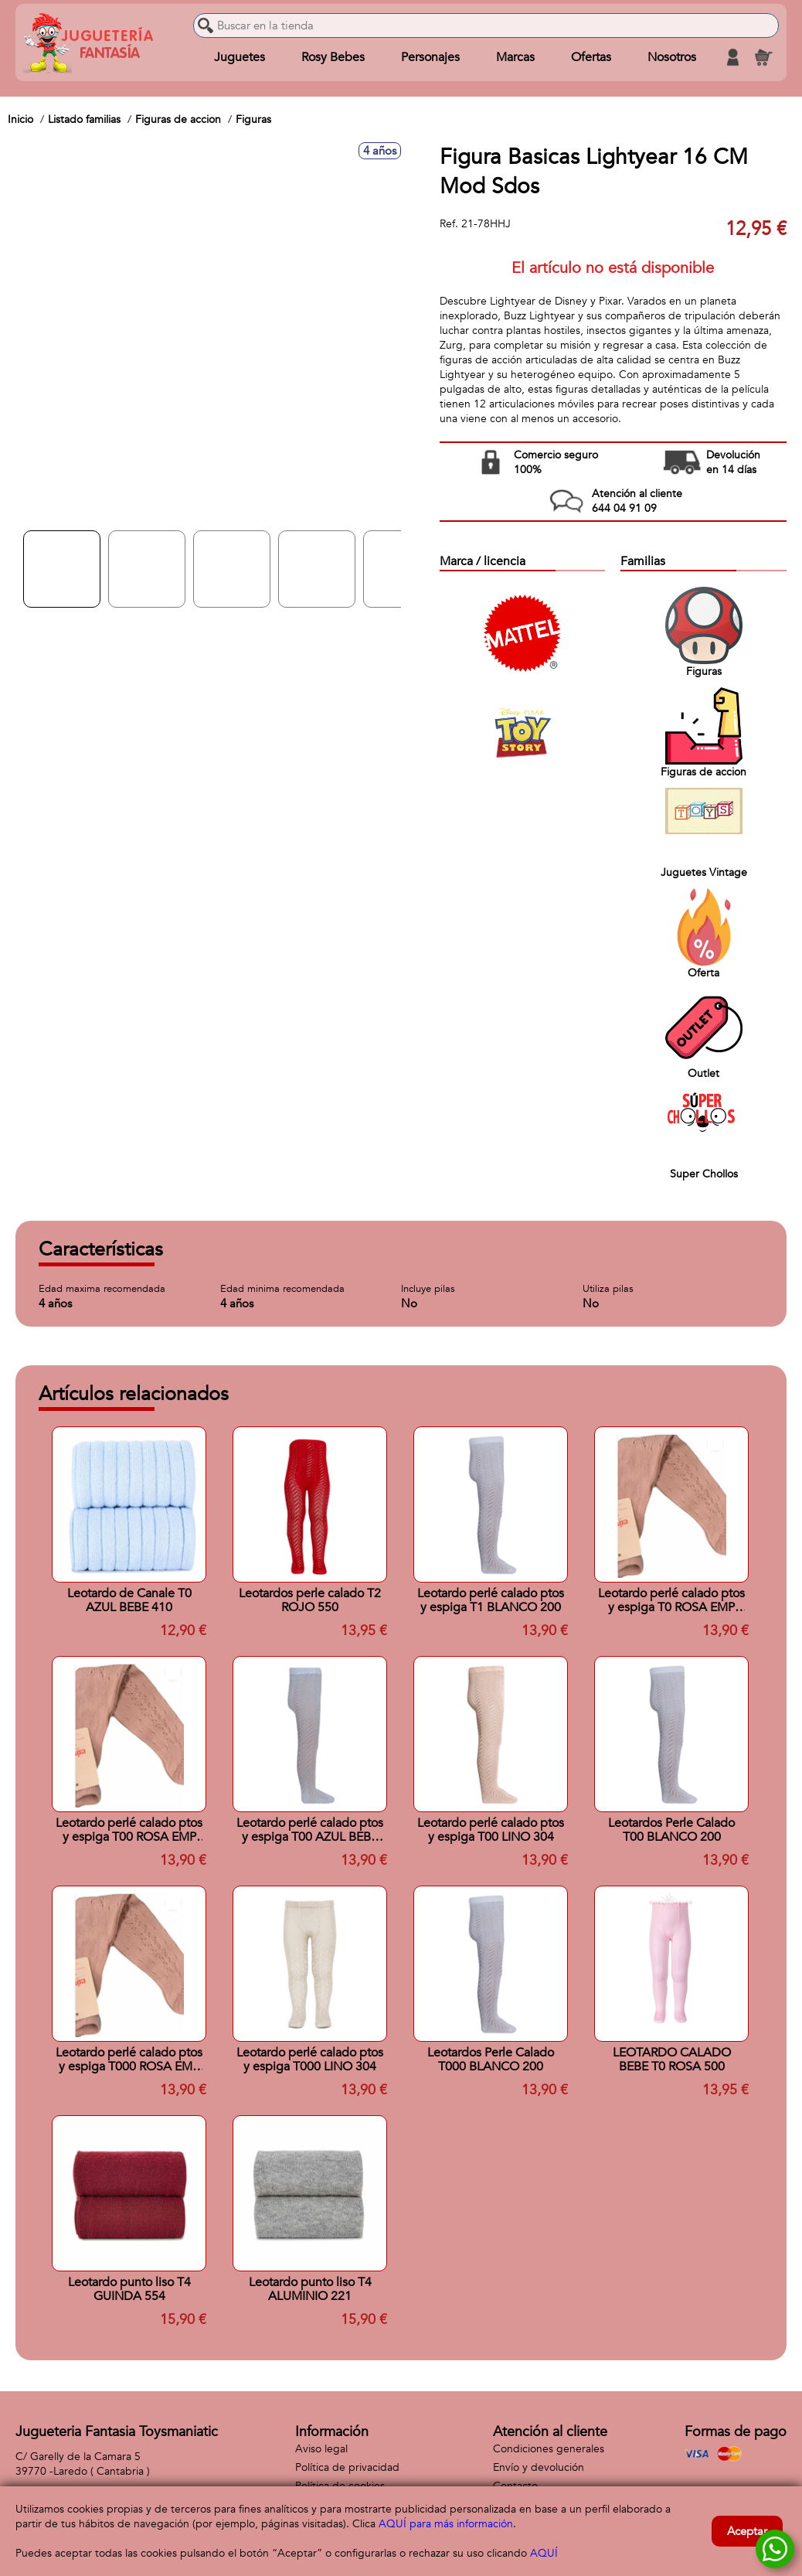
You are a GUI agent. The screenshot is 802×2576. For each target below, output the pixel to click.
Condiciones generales (548, 2448)
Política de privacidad (347, 2467)
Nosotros (671, 57)
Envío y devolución (538, 2467)
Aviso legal (321, 2448)
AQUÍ (544, 2553)
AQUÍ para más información (446, 2523)
